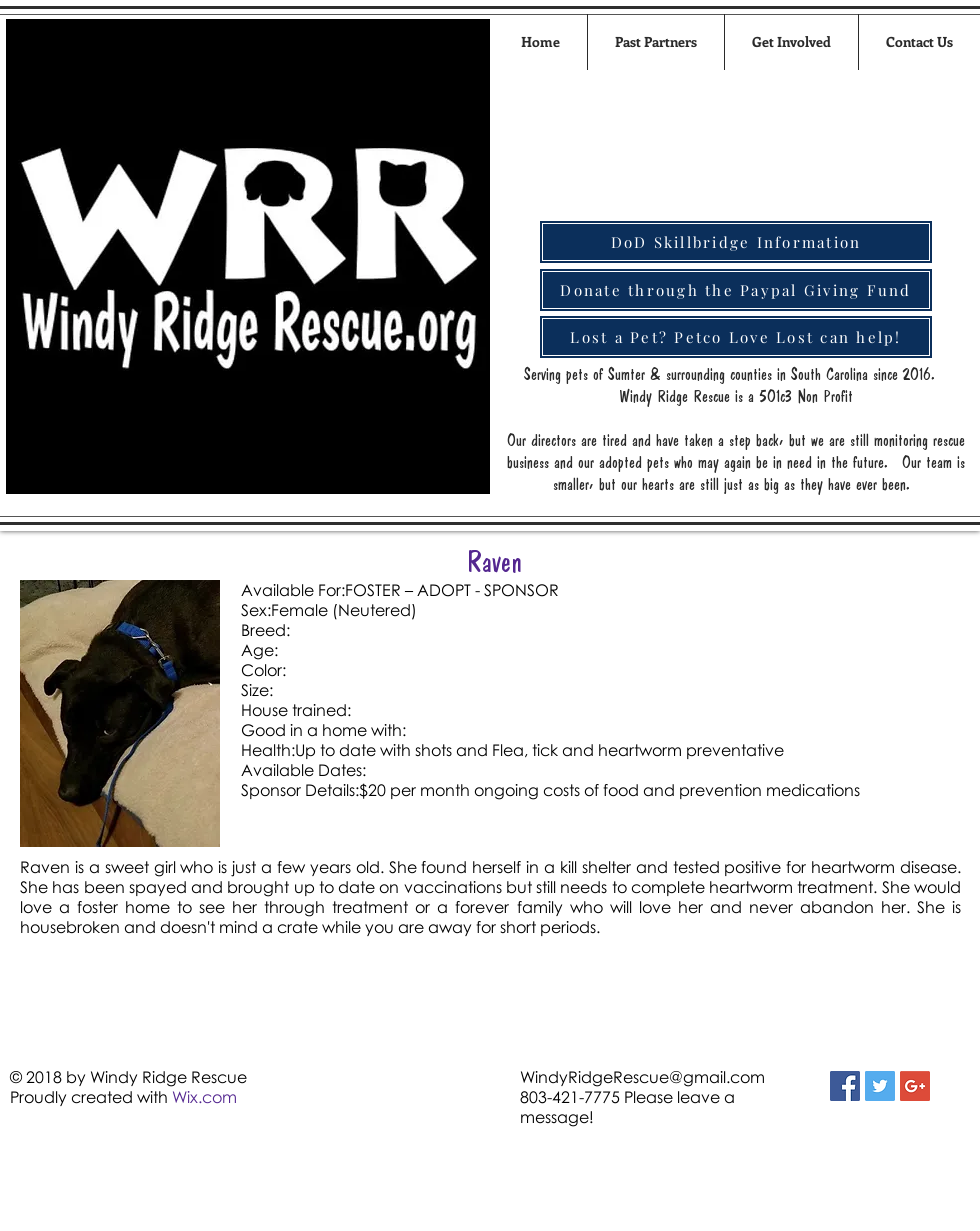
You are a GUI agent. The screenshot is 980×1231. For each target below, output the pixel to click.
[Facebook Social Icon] (845, 1086)
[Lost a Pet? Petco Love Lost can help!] (736, 337)
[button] (791, 42)
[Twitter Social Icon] (880, 1086)
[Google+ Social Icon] (915, 1086)
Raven (494, 561)
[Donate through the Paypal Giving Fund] (736, 290)
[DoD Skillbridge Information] (736, 242)
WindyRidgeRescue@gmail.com (642, 1077)
